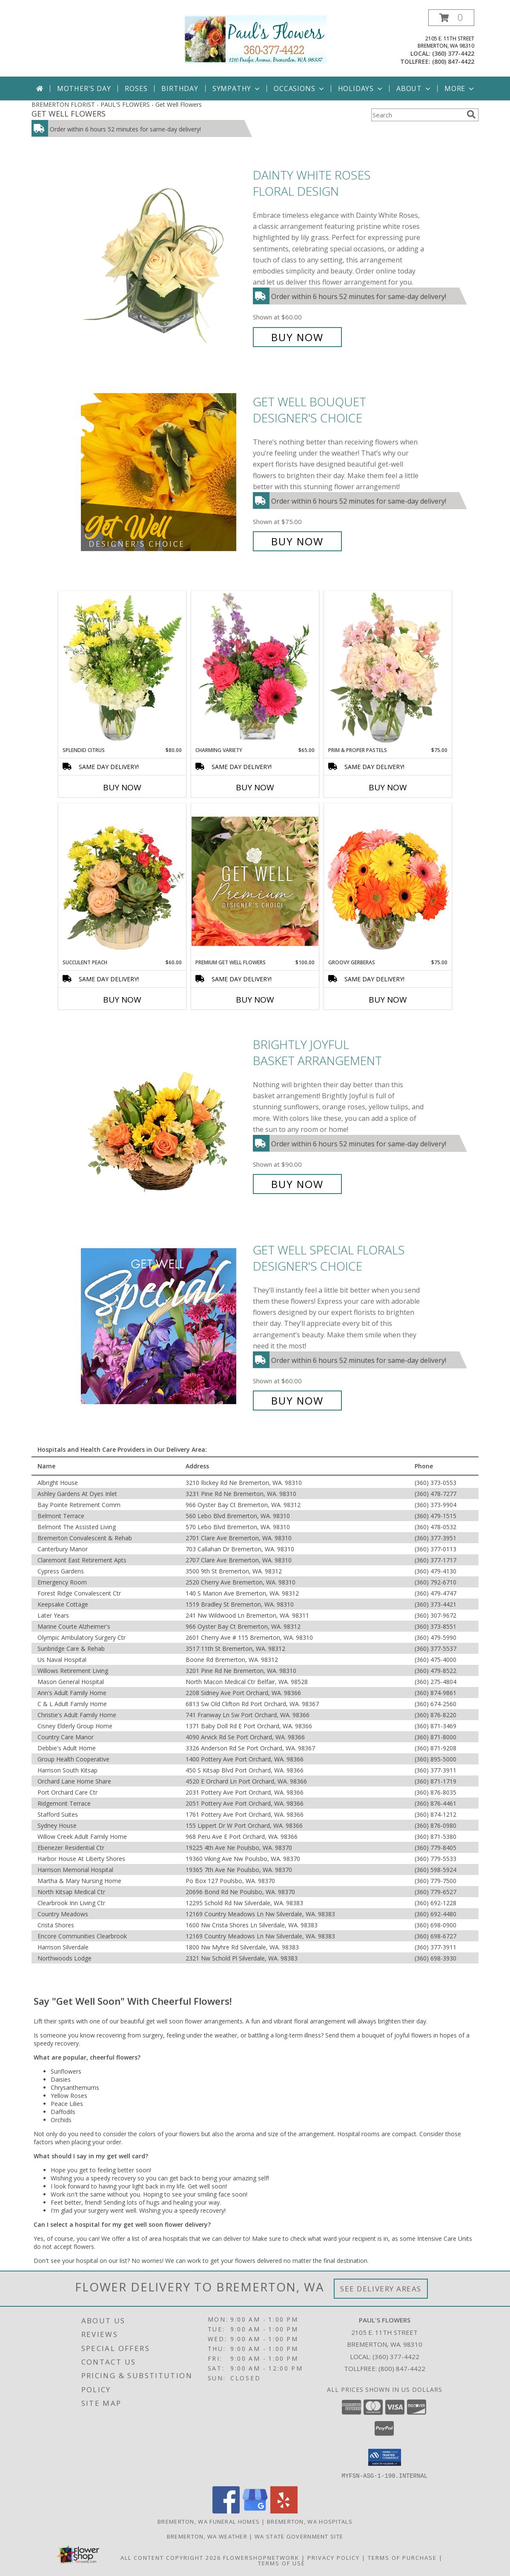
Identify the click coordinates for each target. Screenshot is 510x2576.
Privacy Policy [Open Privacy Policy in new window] (333, 2557)
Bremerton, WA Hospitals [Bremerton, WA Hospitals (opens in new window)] (309, 2521)
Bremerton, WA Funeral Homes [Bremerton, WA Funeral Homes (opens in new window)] (209, 2521)
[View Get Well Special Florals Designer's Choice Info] (165, 1325)
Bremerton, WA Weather (207, 2536)
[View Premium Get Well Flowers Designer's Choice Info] (255, 881)
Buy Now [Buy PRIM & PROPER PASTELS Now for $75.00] (388, 787)
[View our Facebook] (226, 2511)
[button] (451, 17)
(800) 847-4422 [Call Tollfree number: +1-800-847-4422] (401, 2368)
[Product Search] (417, 115)
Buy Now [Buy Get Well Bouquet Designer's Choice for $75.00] (297, 541)
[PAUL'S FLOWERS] (255, 38)
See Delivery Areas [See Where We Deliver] (380, 2289)
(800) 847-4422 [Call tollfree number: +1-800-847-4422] (453, 61)
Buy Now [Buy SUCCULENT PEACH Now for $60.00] (122, 999)
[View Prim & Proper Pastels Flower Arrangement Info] (388, 668)
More (460, 88)
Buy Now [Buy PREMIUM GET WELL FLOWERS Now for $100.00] (255, 999)
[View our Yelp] (284, 2511)
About (414, 88)
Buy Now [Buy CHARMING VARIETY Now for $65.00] (255, 787)
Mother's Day (84, 88)
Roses (136, 88)
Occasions (299, 88)
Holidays (361, 88)
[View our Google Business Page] (255, 2511)
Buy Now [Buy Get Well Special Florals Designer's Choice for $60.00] (297, 1400)
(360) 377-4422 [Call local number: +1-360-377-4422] (453, 53)
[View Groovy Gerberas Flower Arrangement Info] (388, 881)
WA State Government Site (299, 2536)
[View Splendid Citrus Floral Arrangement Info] (122, 668)
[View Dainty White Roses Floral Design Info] (165, 256)
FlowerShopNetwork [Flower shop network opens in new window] (261, 2557)
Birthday (179, 88)
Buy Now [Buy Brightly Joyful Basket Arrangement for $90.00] (297, 1184)
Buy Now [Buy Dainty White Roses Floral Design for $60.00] (297, 337)
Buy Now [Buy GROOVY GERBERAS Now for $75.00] (388, 999)
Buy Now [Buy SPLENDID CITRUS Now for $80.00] (122, 787)
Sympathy (236, 88)
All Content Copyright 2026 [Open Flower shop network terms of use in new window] (170, 2557)
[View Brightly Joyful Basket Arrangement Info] (165, 1114)
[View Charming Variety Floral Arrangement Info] (255, 668)
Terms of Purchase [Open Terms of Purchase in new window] (402, 2557)
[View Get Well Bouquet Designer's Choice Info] (165, 471)
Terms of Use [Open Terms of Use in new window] (281, 2563)
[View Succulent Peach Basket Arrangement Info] (122, 881)
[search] (471, 114)
